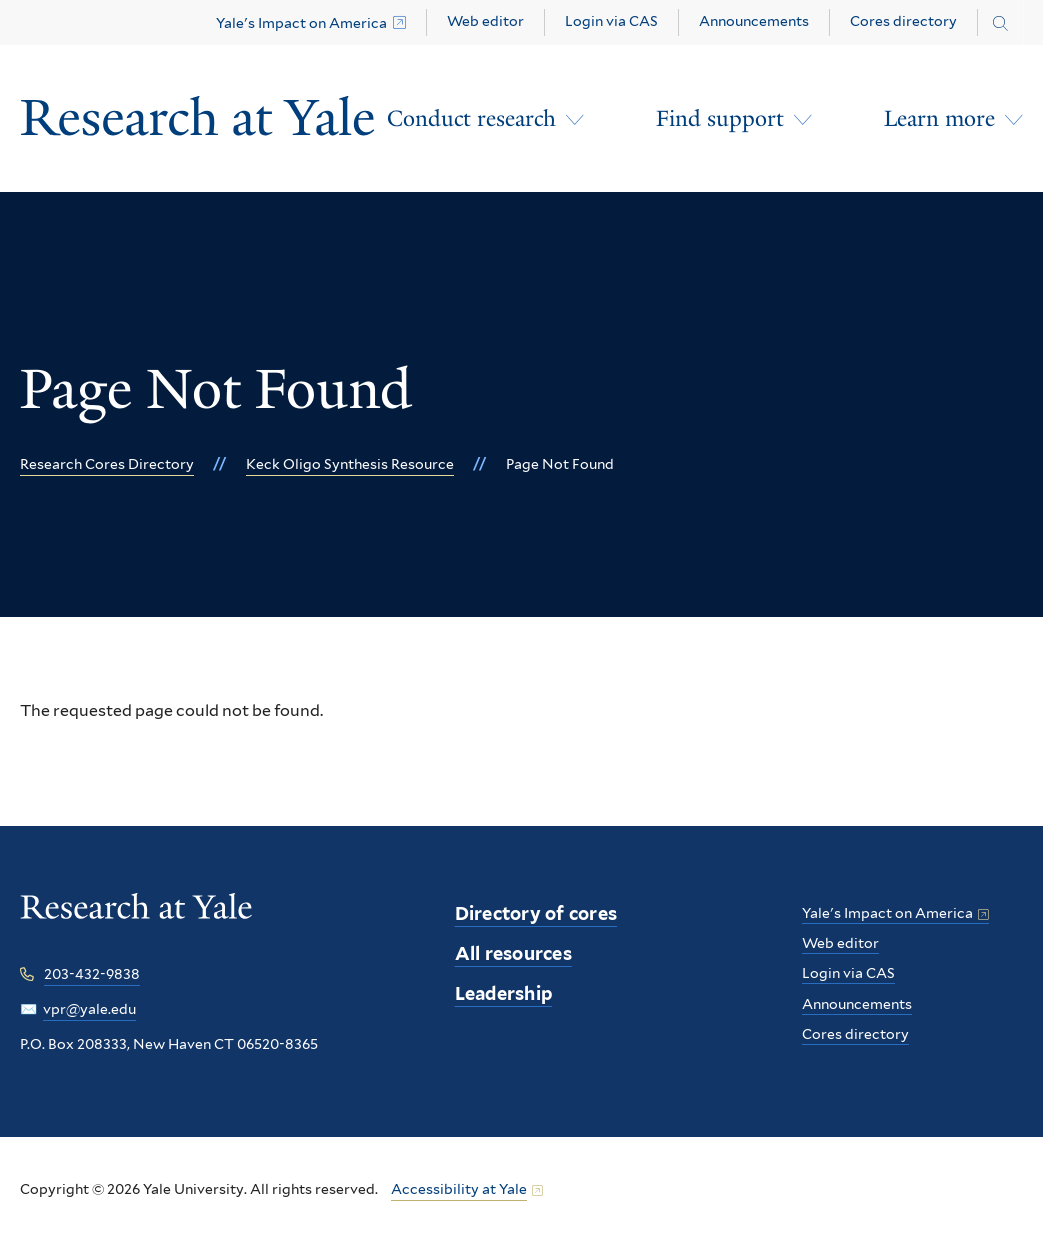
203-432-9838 (92, 974)
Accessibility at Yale (459, 1189)
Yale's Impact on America (301, 23)
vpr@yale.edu (89, 1009)
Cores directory (903, 21)
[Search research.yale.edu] (1000, 24)
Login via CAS (611, 21)
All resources (513, 953)
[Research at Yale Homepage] (198, 119)
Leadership (504, 993)
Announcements (754, 21)
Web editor (485, 21)
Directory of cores (536, 913)
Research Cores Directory (107, 464)
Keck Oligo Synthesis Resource (350, 464)
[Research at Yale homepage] (136, 920)
